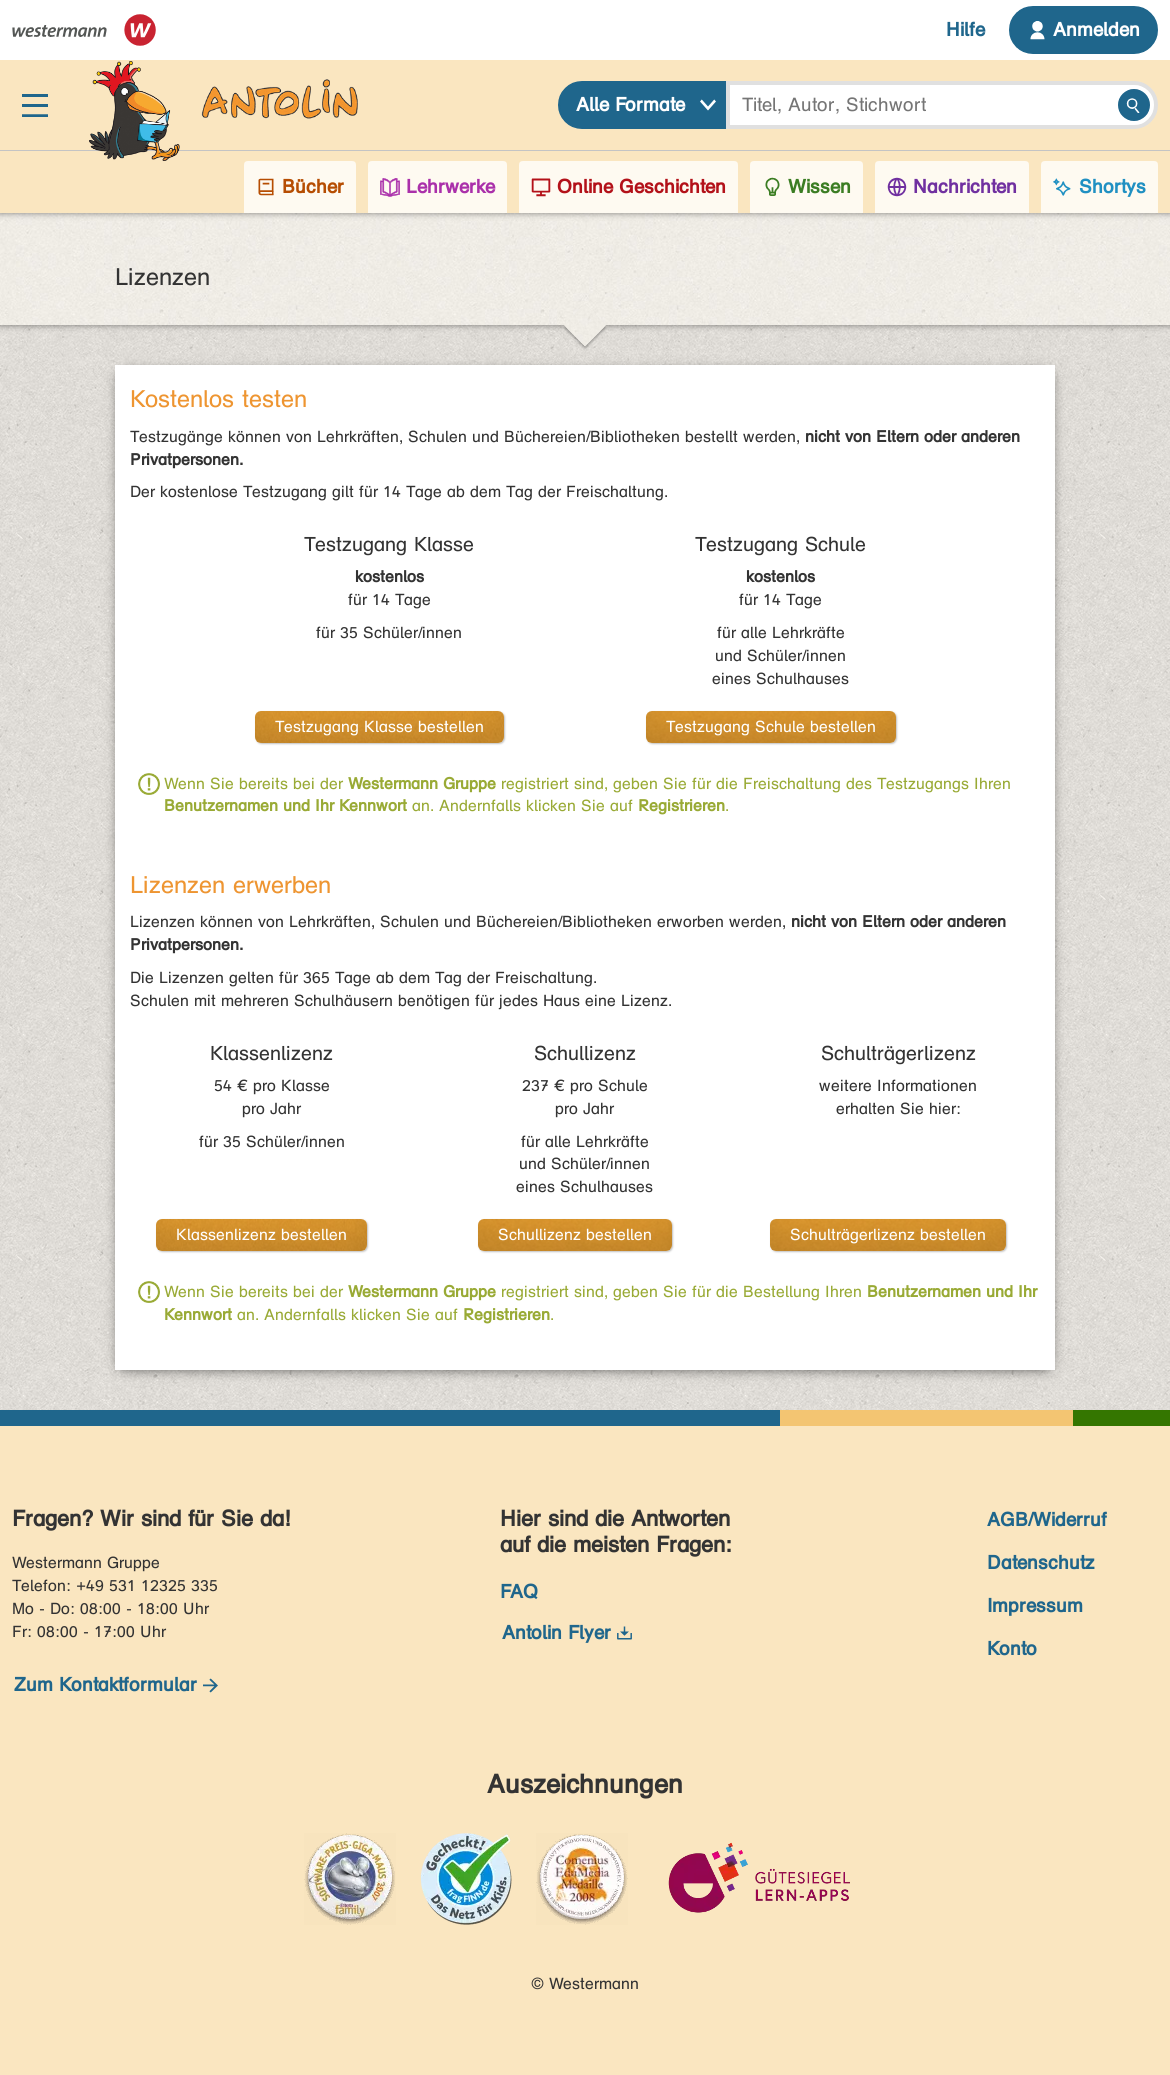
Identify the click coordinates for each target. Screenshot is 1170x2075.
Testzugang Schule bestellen (771, 726)
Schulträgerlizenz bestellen (888, 1234)
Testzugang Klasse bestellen (379, 726)
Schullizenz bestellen (575, 1234)
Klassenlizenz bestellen (261, 1234)
